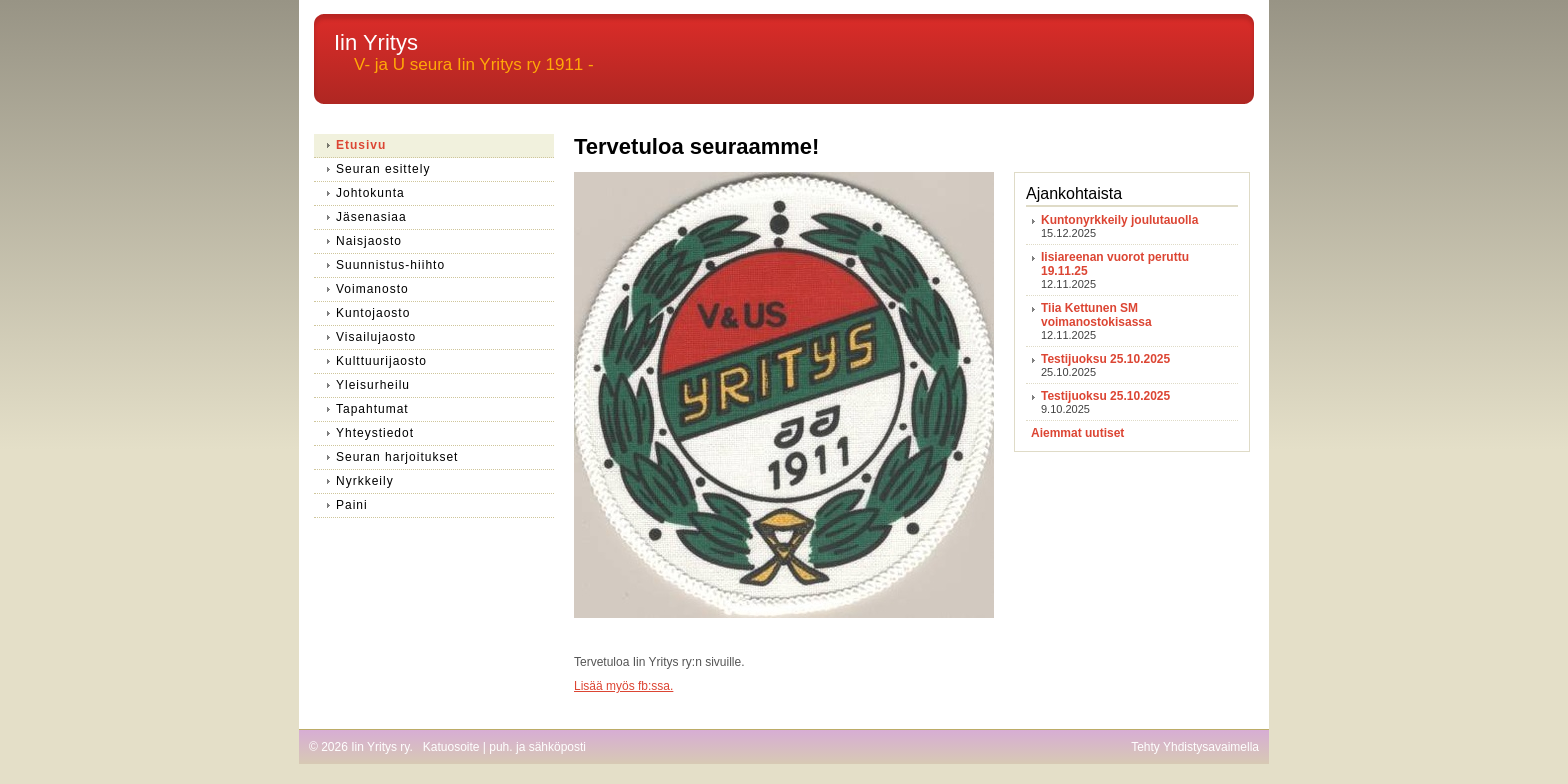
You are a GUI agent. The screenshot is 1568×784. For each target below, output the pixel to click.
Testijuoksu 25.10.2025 (1105, 359)
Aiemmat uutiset (1077, 433)
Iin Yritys (376, 42)
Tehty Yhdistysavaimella (1195, 747)
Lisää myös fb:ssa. (623, 686)
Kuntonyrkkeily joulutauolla (1119, 220)
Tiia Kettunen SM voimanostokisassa (1096, 315)
